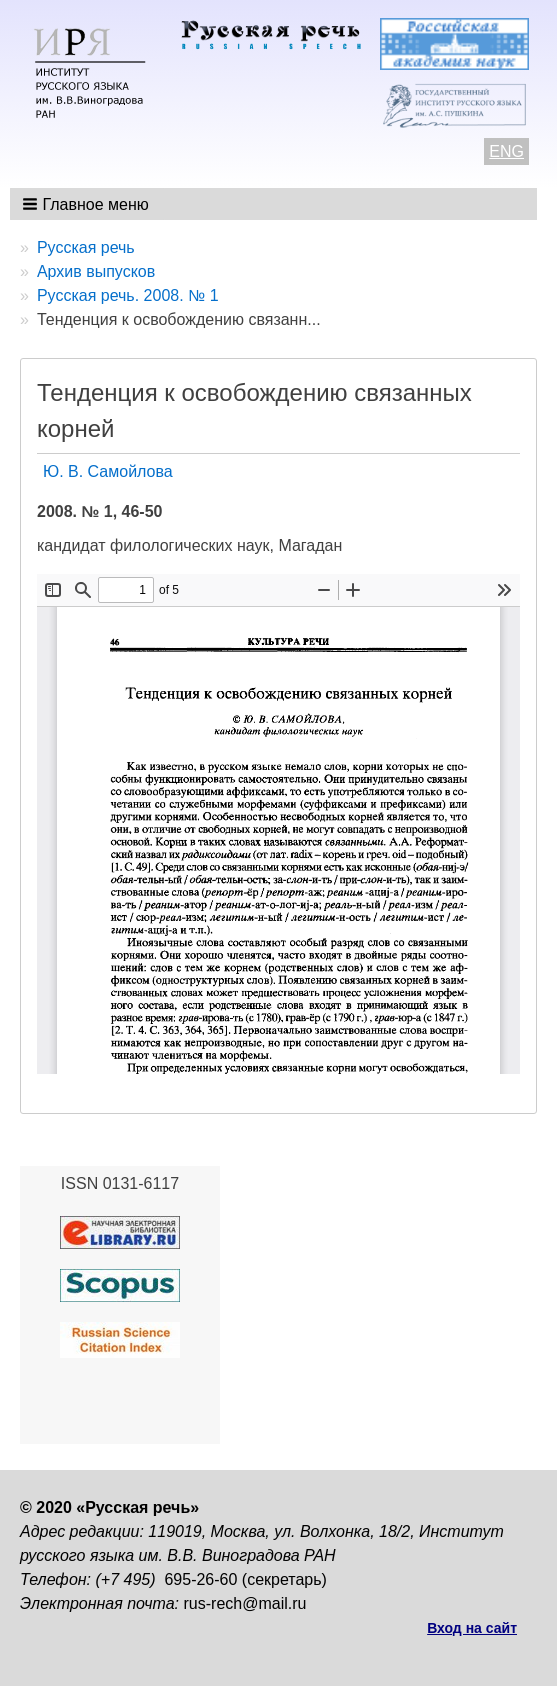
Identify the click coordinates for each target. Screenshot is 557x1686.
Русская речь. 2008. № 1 (128, 295)
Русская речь (86, 247)
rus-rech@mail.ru (245, 1603)
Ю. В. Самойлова (108, 471)
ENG (506, 151)
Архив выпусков (96, 271)
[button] (87, 204)
